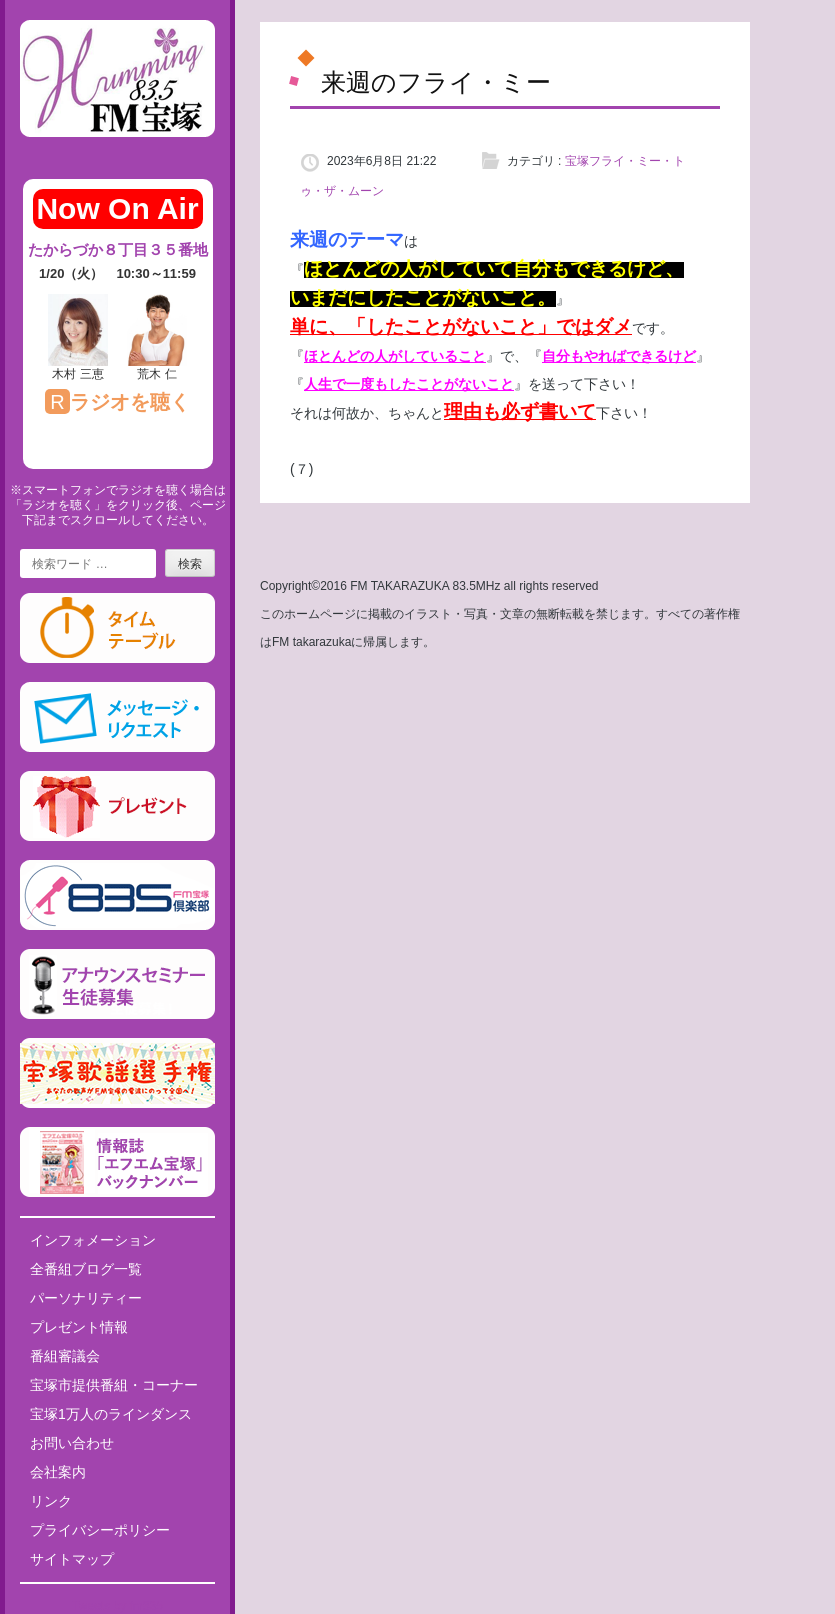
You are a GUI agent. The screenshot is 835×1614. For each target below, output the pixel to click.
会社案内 (58, 1472)
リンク (51, 1501)
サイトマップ (72, 1559)
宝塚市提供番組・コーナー (114, 1385)
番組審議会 (65, 1356)
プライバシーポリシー (100, 1530)
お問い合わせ (72, 1443)
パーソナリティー (86, 1298)
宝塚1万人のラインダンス (111, 1414)
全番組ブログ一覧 (86, 1269)
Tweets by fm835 (117, 1606)
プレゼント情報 (79, 1327)
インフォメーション (93, 1240)
